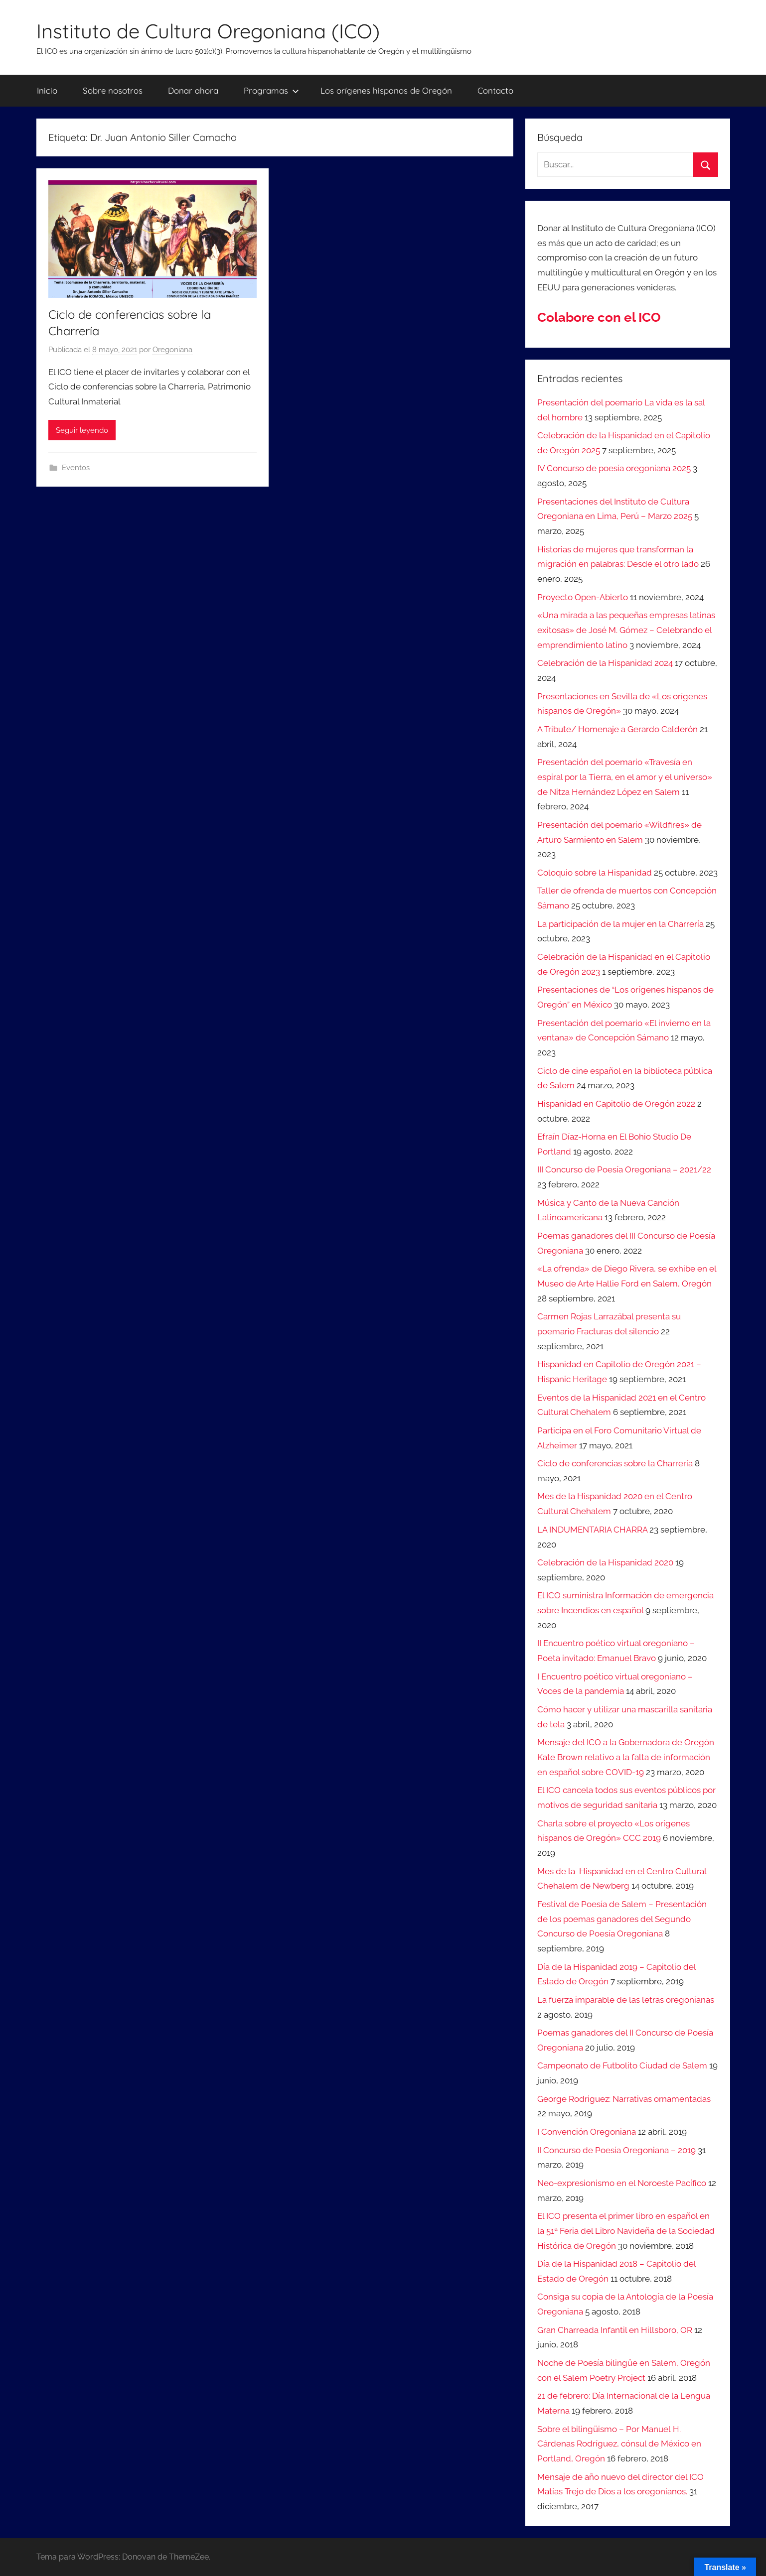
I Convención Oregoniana (586, 2132)
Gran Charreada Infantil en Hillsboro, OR (614, 2330)
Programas (271, 90)
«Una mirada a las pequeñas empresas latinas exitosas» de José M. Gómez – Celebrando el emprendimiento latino (626, 630)
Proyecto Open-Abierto (582, 597)
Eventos (76, 467)
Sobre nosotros (113, 90)
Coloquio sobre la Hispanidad (594, 873)
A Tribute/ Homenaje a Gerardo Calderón (617, 729)
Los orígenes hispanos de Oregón (386, 90)
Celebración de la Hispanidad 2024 (605, 663)
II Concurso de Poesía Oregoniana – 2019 (616, 2150)
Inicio (47, 90)
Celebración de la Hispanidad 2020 (605, 1562)
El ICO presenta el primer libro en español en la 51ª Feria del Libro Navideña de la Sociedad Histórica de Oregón (626, 2231)
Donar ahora (193, 90)
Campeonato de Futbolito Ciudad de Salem (622, 2065)
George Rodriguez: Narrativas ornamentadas (624, 2099)
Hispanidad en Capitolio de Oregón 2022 (616, 1104)
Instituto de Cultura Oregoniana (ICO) (208, 30)
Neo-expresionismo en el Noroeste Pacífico (621, 2183)
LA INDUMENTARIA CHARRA (592, 1530)
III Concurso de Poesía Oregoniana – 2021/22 (624, 1169)
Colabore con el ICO (599, 317)
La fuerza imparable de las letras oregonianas (625, 2000)
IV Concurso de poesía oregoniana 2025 (614, 468)
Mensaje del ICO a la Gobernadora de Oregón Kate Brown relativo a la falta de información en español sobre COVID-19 (625, 1757)
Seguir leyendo (82, 430)
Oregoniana (172, 349)
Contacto (495, 90)
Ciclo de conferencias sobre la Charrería (615, 1463)
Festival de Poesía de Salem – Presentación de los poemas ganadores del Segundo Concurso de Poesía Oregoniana (622, 1919)
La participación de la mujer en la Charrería (620, 924)
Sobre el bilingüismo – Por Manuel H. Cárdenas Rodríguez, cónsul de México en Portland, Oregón (619, 2444)
